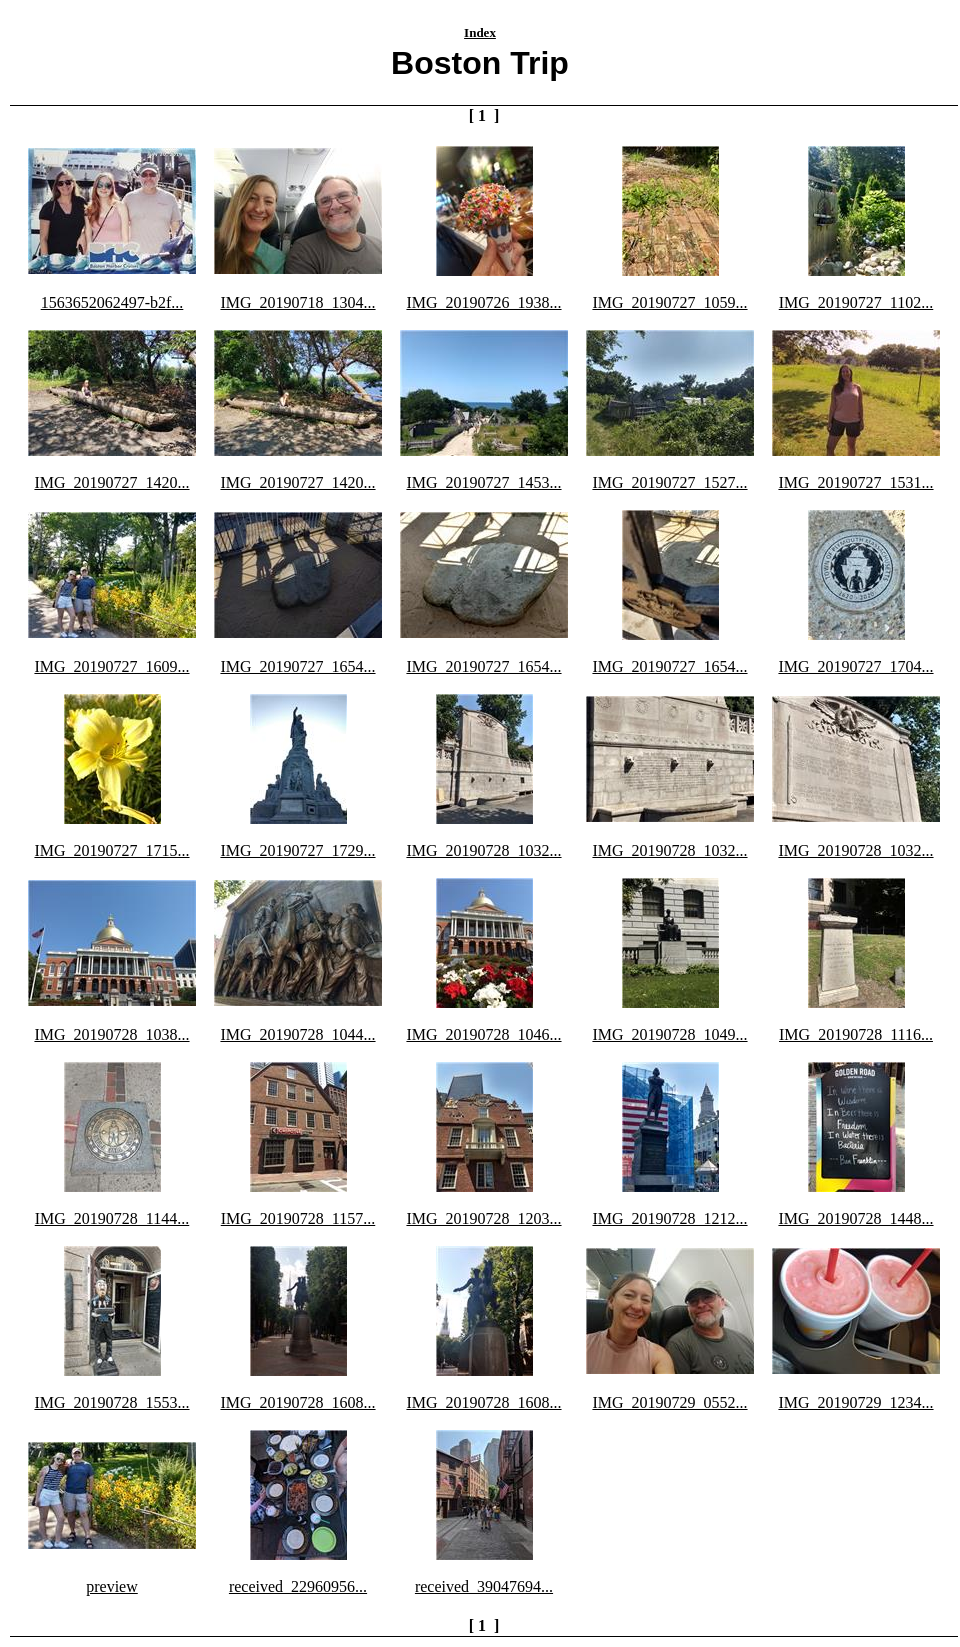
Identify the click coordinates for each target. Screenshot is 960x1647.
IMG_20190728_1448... (855, 1218)
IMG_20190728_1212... (669, 1218)
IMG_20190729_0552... (669, 1402)
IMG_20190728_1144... (112, 1218)
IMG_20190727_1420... (111, 482)
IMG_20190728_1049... (669, 1034)
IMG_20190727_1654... (297, 666)
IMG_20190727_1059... (669, 302)
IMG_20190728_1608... (297, 1402)
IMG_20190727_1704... (855, 666)
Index (480, 32)
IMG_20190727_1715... (111, 850)
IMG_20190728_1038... (111, 1034)
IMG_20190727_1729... (297, 850)
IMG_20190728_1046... (483, 1034)
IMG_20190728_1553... (111, 1402)
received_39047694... (484, 1586)
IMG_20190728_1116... (856, 1034)
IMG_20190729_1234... (855, 1402)
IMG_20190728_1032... (483, 850)
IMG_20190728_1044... (297, 1034)
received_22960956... (298, 1586)
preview (112, 1586)
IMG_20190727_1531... (855, 482)
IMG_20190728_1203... (483, 1218)
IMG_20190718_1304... (297, 302)
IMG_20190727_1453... (483, 482)
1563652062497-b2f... (112, 302)
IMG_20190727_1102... (856, 302)
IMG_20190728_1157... (298, 1218)
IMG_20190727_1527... (669, 482)
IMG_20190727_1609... (111, 666)
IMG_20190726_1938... (483, 302)
